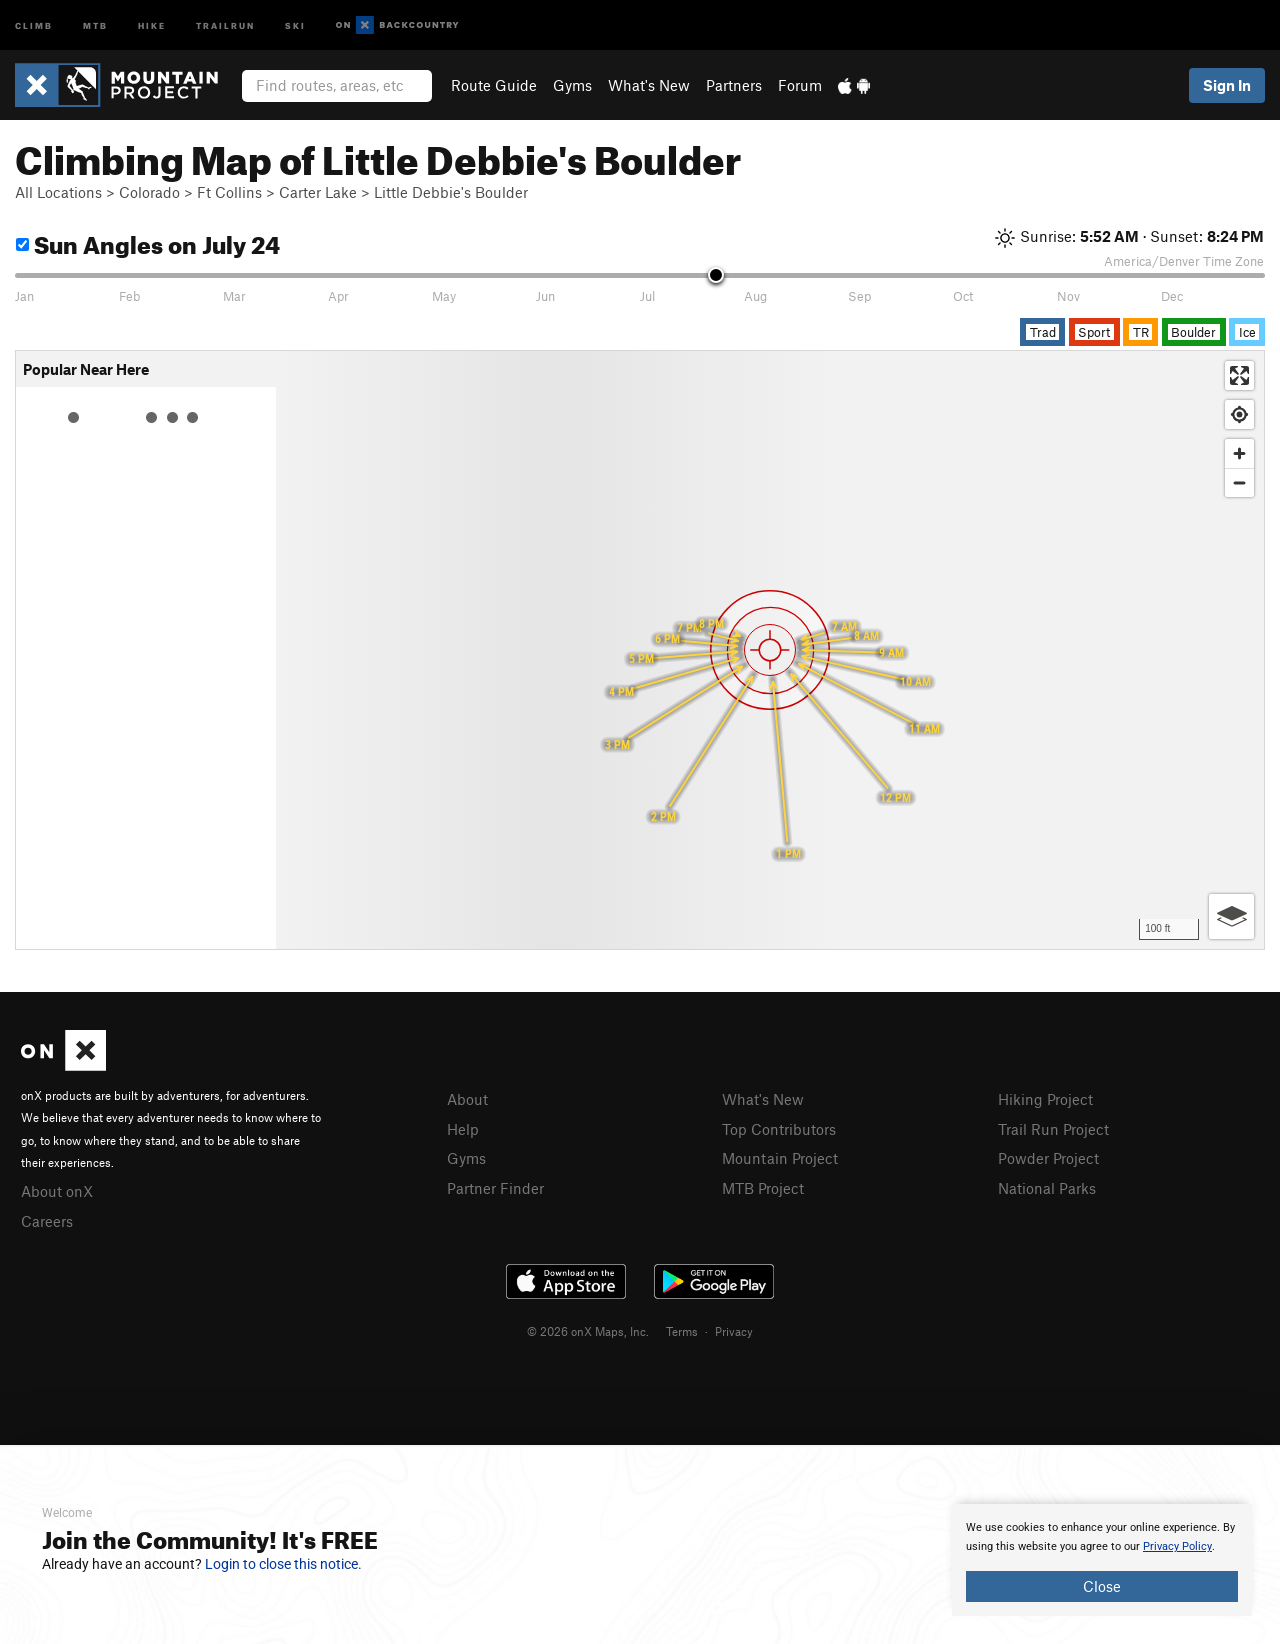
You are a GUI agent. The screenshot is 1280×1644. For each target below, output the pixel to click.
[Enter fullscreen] (1239, 375)
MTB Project (763, 1188)
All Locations (58, 192)
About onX (57, 1191)
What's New (649, 85)
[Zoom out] (1239, 482)
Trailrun (225, 24)
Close (1102, 1586)
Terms (682, 1331)
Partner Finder (495, 1188)
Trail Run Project (1053, 1129)
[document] (1102, 1560)
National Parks (1047, 1188)
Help (463, 1129)
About (467, 1099)
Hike (152, 24)
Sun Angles (148, 241)
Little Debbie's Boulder (451, 192)
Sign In (1227, 85)
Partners (734, 85)
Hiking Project (1045, 1099)
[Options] (1231, 916)
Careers (47, 1221)
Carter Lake (318, 192)
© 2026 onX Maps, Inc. (588, 1331)
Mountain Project (780, 1158)
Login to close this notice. (283, 1564)
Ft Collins (229, 192)
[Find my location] (1239, 414)
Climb (34, 24)
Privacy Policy (1177, 1546)
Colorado (149, 192)
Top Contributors (779, 1129)
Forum (800, 85)
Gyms (572, 85)
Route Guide (494, 85)
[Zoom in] (1239, 453)
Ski (295, 24)
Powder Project (1048, 1158)
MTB (95, 24)
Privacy (734, 1331)
